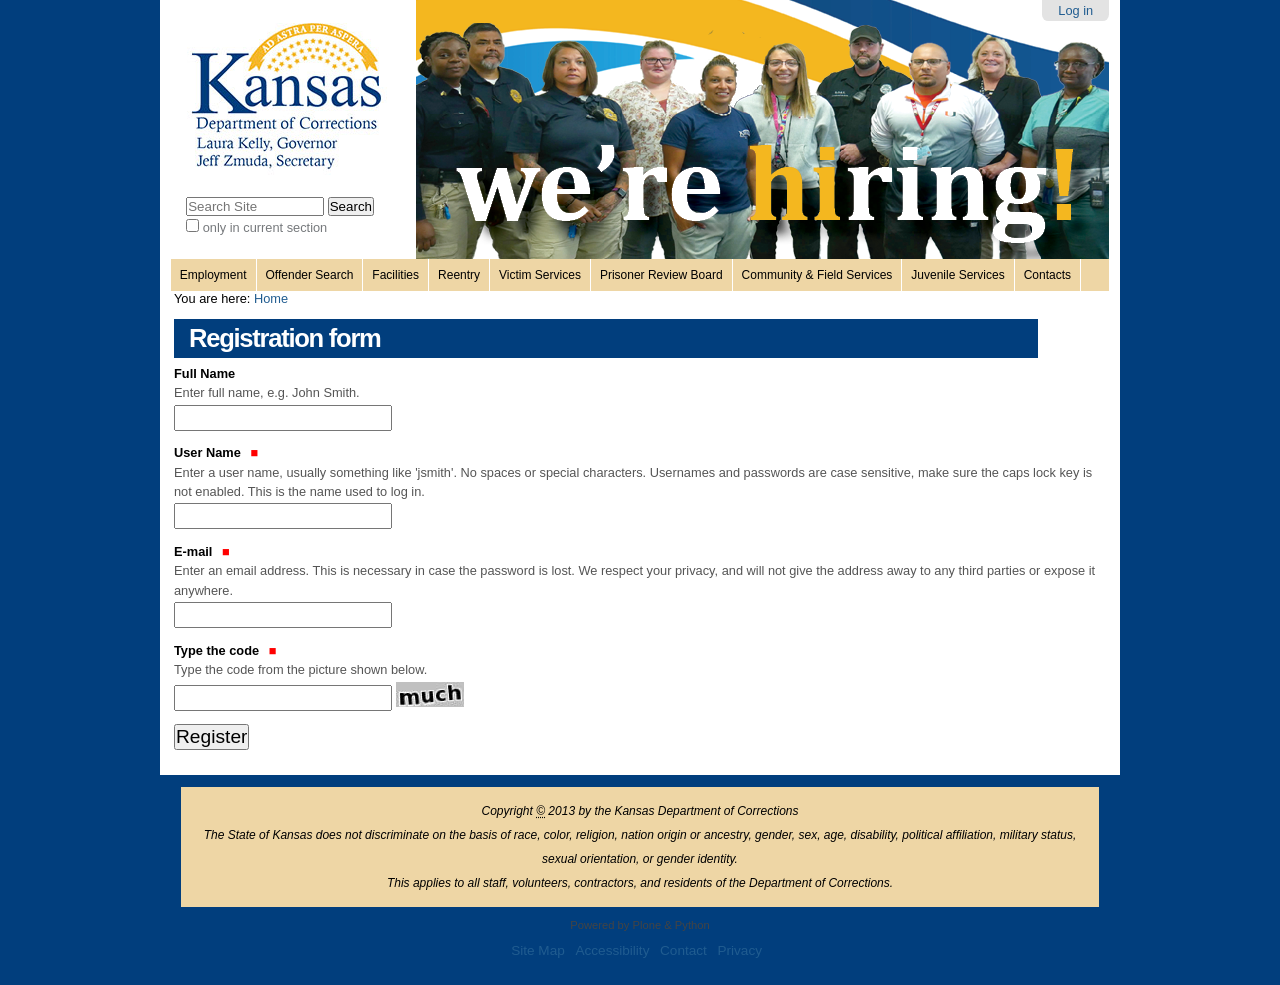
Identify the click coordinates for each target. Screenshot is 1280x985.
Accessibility (612, 950)
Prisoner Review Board (661, 275)
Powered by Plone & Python (639, 925)
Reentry (459, 275)
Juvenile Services (957, 275)
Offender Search (310, 275)
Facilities (395, 275)
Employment (213, 275)
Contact (683, 950)
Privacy (739, 950)
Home (271, 298)
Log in (1075, 10)
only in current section (265, 227)
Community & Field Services (817, 275)
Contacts (1047, 275)
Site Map (538, 950)
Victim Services (540, 275)
